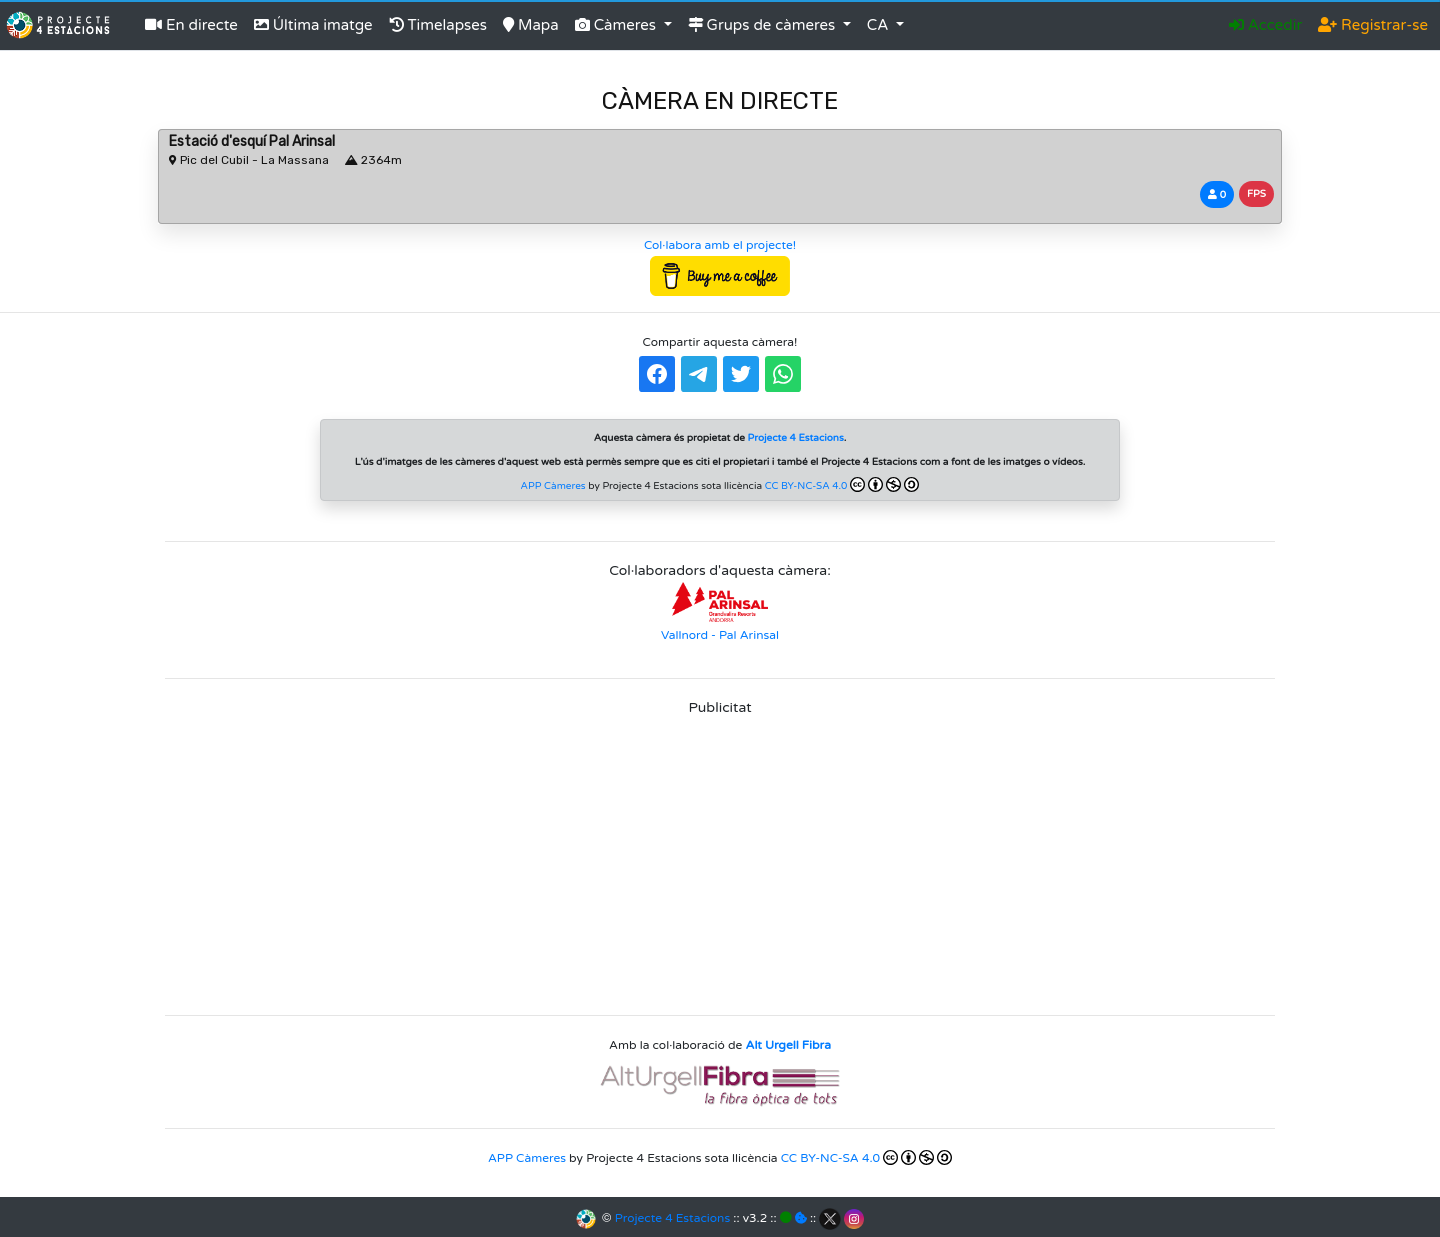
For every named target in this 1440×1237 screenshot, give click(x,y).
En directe (191, 25)
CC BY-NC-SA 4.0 (842, 484)
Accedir (1265, 25)
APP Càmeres (553, 486)
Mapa (531, 25)
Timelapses (438, 25)
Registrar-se (1373, 25)
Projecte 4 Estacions (672, 1218)
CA (880, 25)
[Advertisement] (720, 859)
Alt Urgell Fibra (788, 1045)
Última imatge (313, 25)
